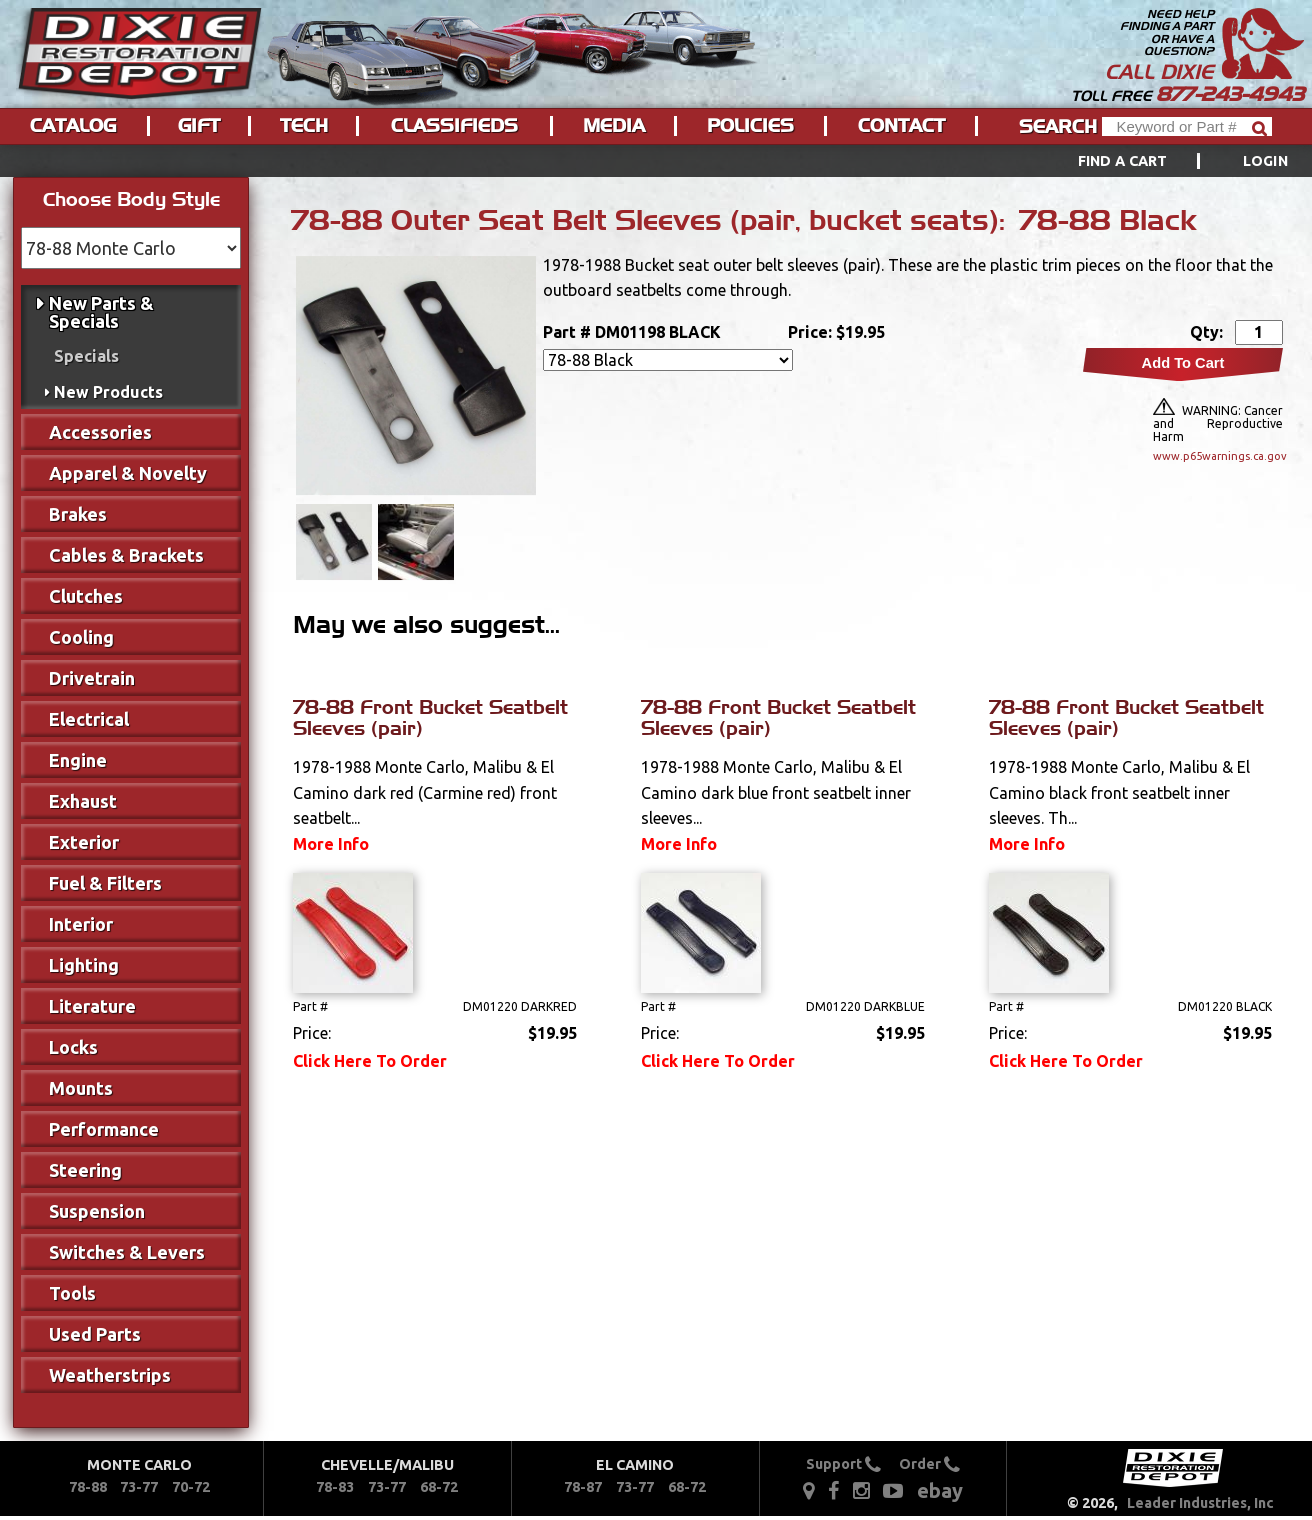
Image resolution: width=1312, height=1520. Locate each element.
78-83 (335, 1487)
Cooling (81, 637)
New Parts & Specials (101, 312)
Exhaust (83, 801)
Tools (72, 1293)
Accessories (100, 432)
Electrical (89, 719)
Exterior (84, 842)
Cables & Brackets (126, 555)
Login (1265, 161)
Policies (750, 126)
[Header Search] (1187, 126)
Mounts (81, 1088)
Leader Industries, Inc (1200, 1503)
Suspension (97, 1211)
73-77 (139, 1487)
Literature (92, 1006)
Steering (85, 1170)
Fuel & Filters (105, 883)
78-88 (88, 1487)
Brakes (78, 514)
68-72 (439, 1487)
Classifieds (454, 126)
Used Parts (95, 1334)
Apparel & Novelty (128, 473)
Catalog (73, 126)
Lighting (84, 965)
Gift (199, 126)
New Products (108, 392)
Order (929, 1464)
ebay (940, 1490)
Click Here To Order (370, 1061)
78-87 (583, 1487)
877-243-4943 (1230, 94)
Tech (304, 126)
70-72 (191, 1487)
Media (614, 126)
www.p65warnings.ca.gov (1218, 456)
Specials (86, 356)
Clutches (86, 596)
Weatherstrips (110, 1375)
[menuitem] (1160, 161)
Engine (78, 760)
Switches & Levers (127, 1252)
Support (843, 1464)
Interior (81, 924)
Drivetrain (92, 678)
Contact (901, 126)
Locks (73, 1047)
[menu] (656, 161)
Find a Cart (1123, 161)
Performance (104, 1129)
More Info (331, 844)
